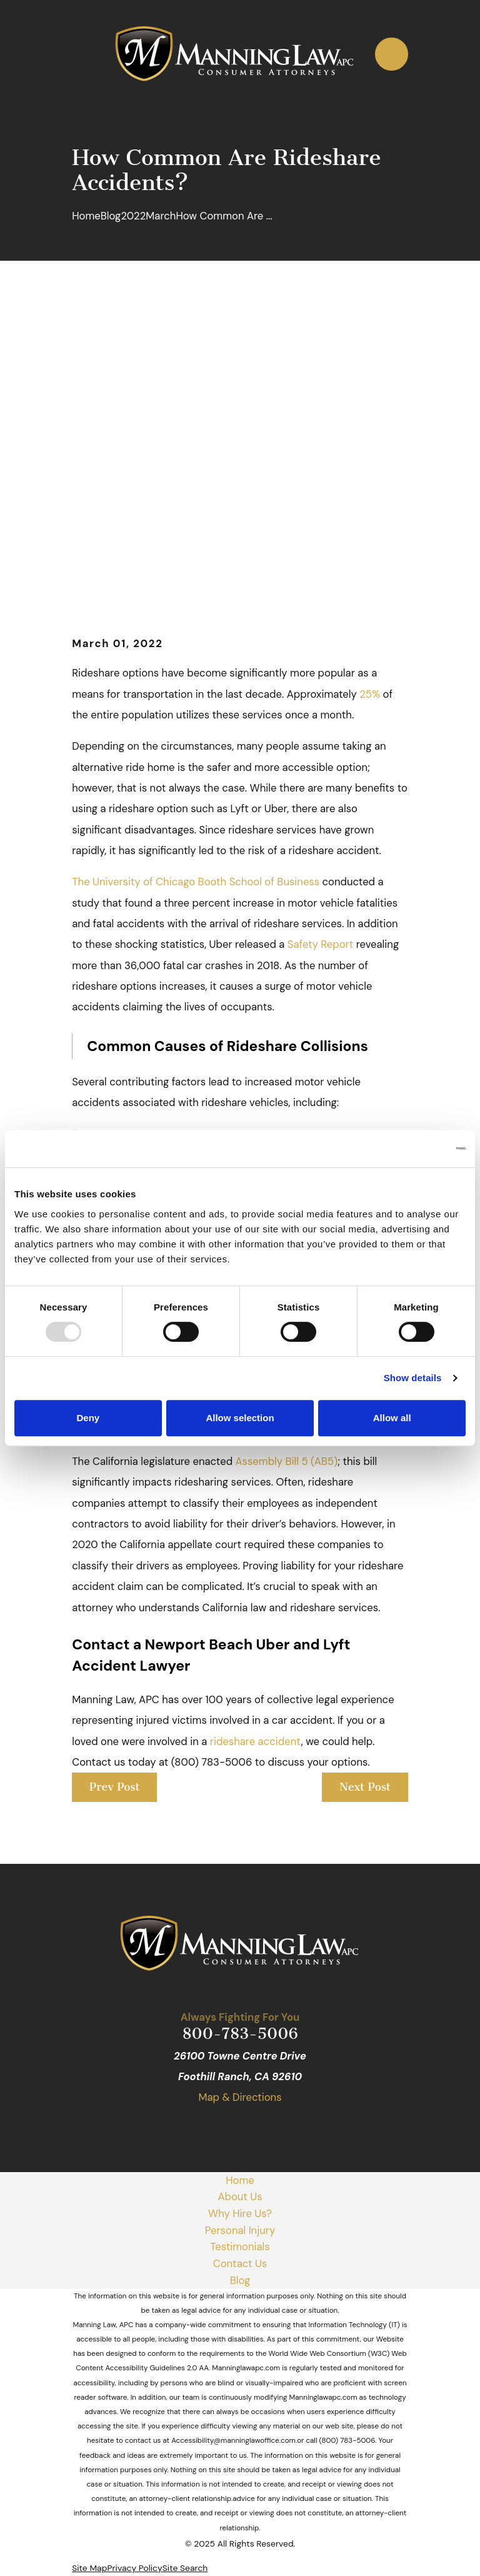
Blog (240, 2280)
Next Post (365, 1787)
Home (240, 2180)
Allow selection (240, 1417)
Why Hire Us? (240, 2213)
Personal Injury (240, 2230)
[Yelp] (254, 2128)
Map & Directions (239, 2097)
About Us (240, 2196)
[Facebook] (225, 2128)
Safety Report (322, 944)
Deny (87, 1417)
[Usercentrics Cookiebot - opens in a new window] (411, 1148)
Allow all (392, 1417)
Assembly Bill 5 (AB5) (287, 1461)
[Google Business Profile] (196, 2128)
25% (369, 694)
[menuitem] (89, 2568)
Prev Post (114, 1787)
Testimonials (239, 2246)
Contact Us (240, 2263)
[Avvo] (283, 2128)
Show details (413, 1377)
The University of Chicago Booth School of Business (195, 881)
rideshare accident (255, 1741)
